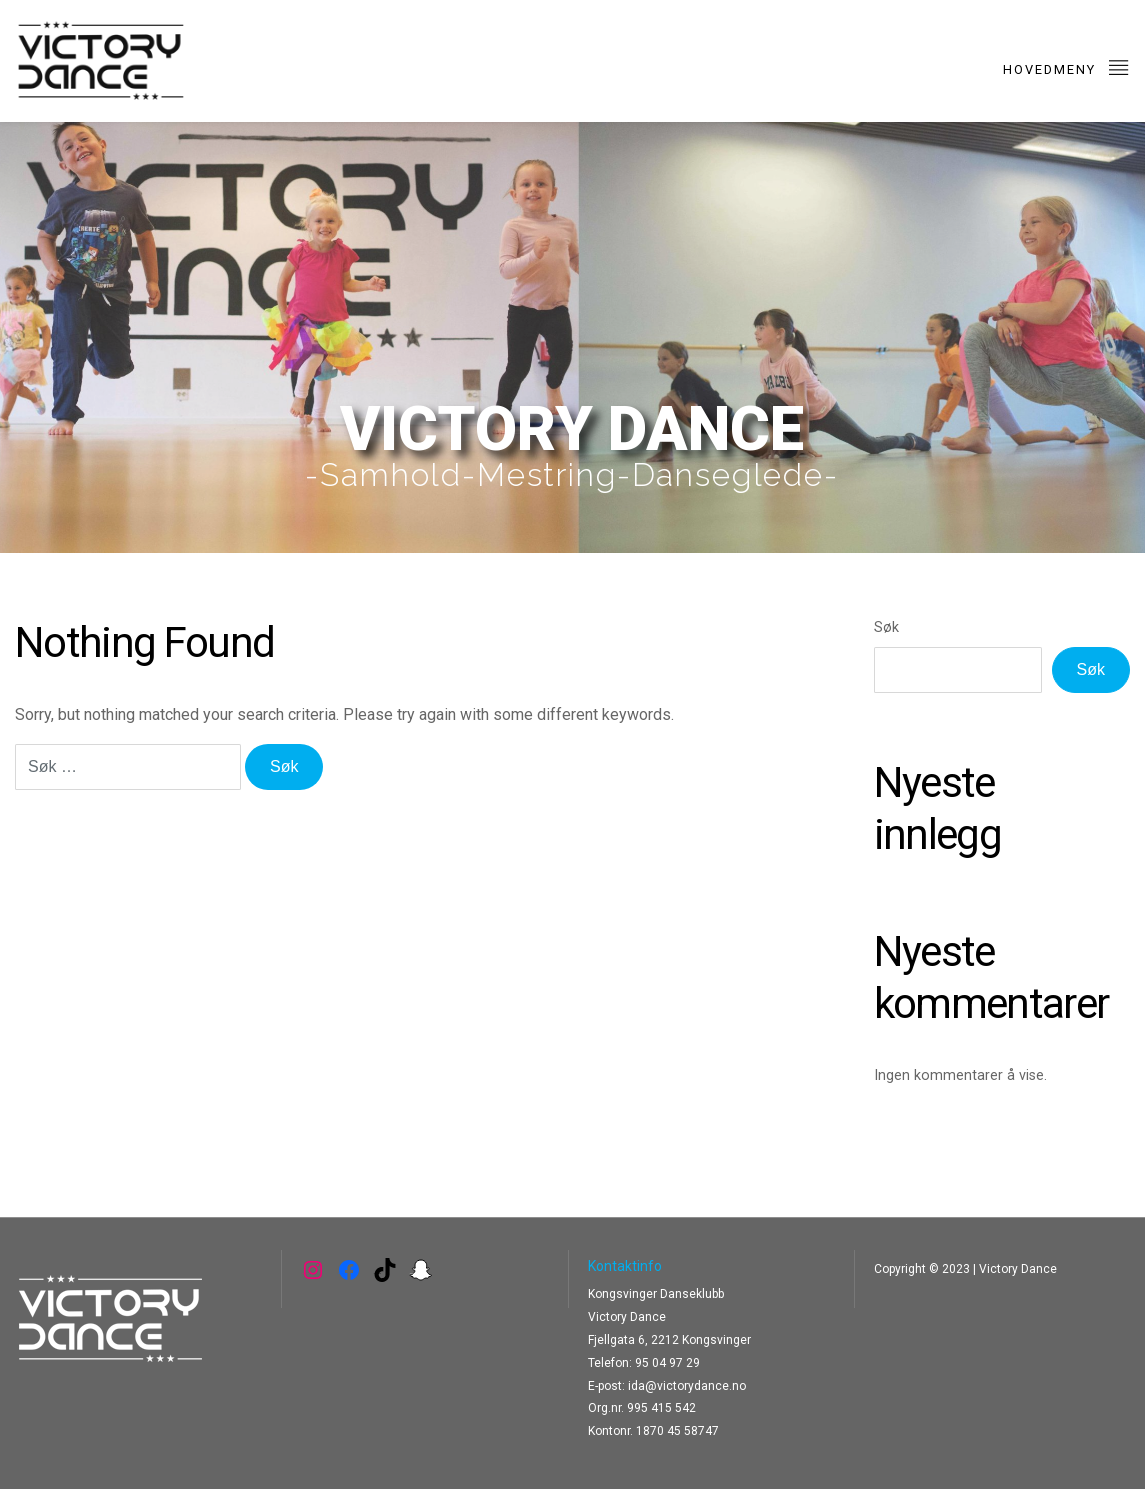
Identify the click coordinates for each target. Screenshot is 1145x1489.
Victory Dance (1018, 1269)
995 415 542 (661, 1408)
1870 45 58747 (677, 1431)
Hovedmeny (1066, 66)
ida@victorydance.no (687, 1386)
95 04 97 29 (667, 1363)
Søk (886, 627)
